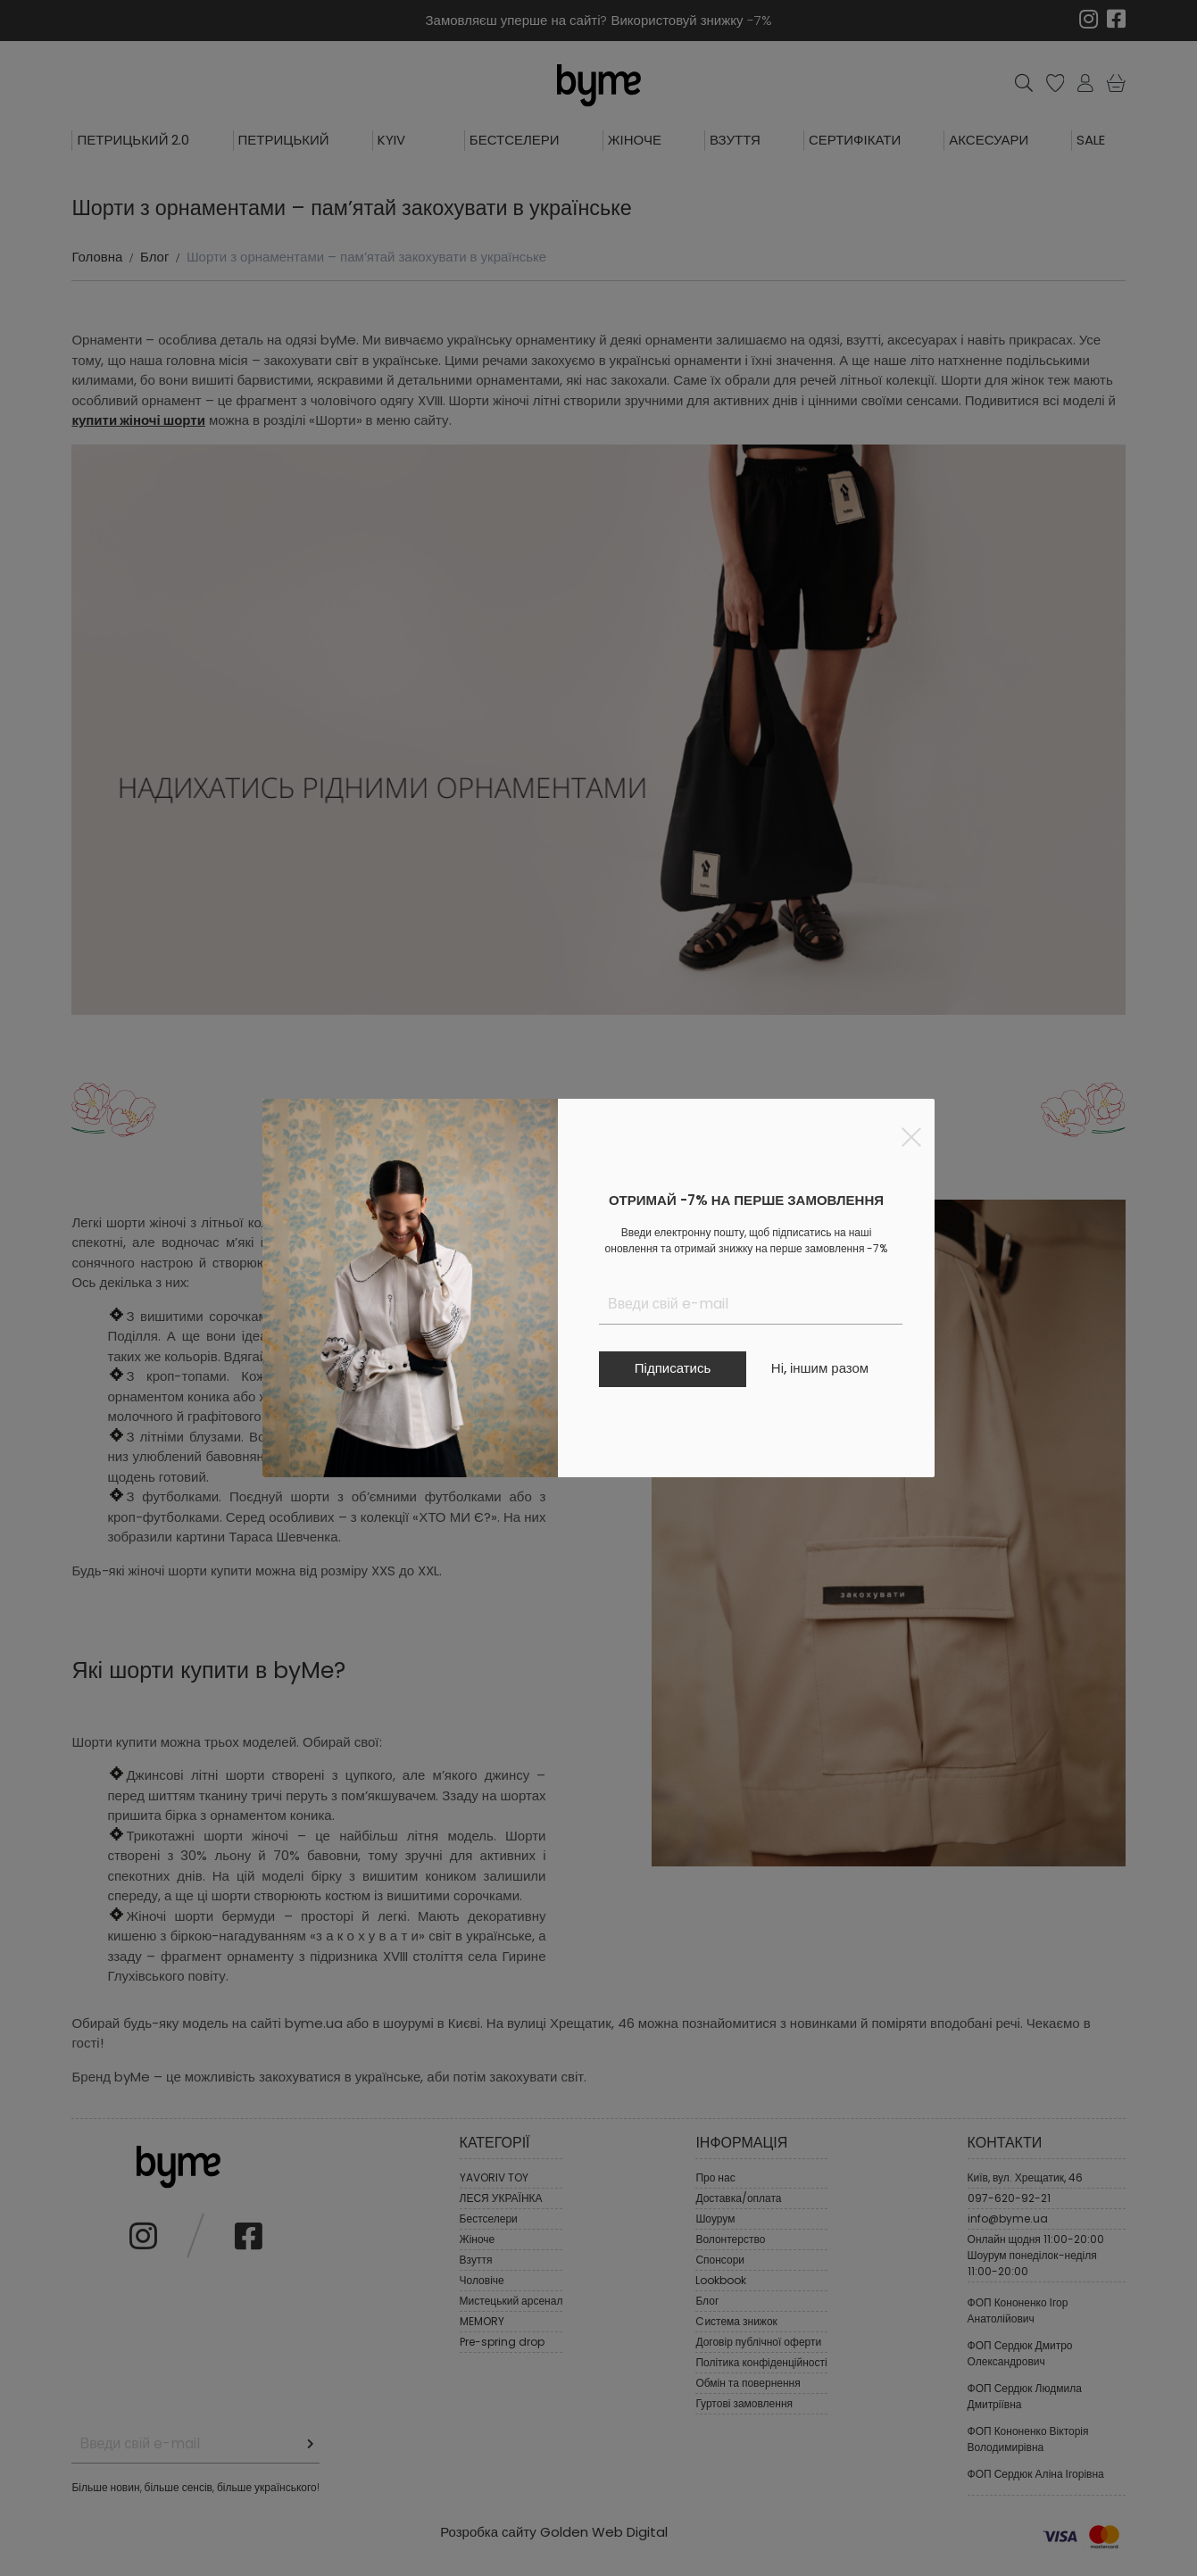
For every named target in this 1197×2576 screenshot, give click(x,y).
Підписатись (673, 1368)
